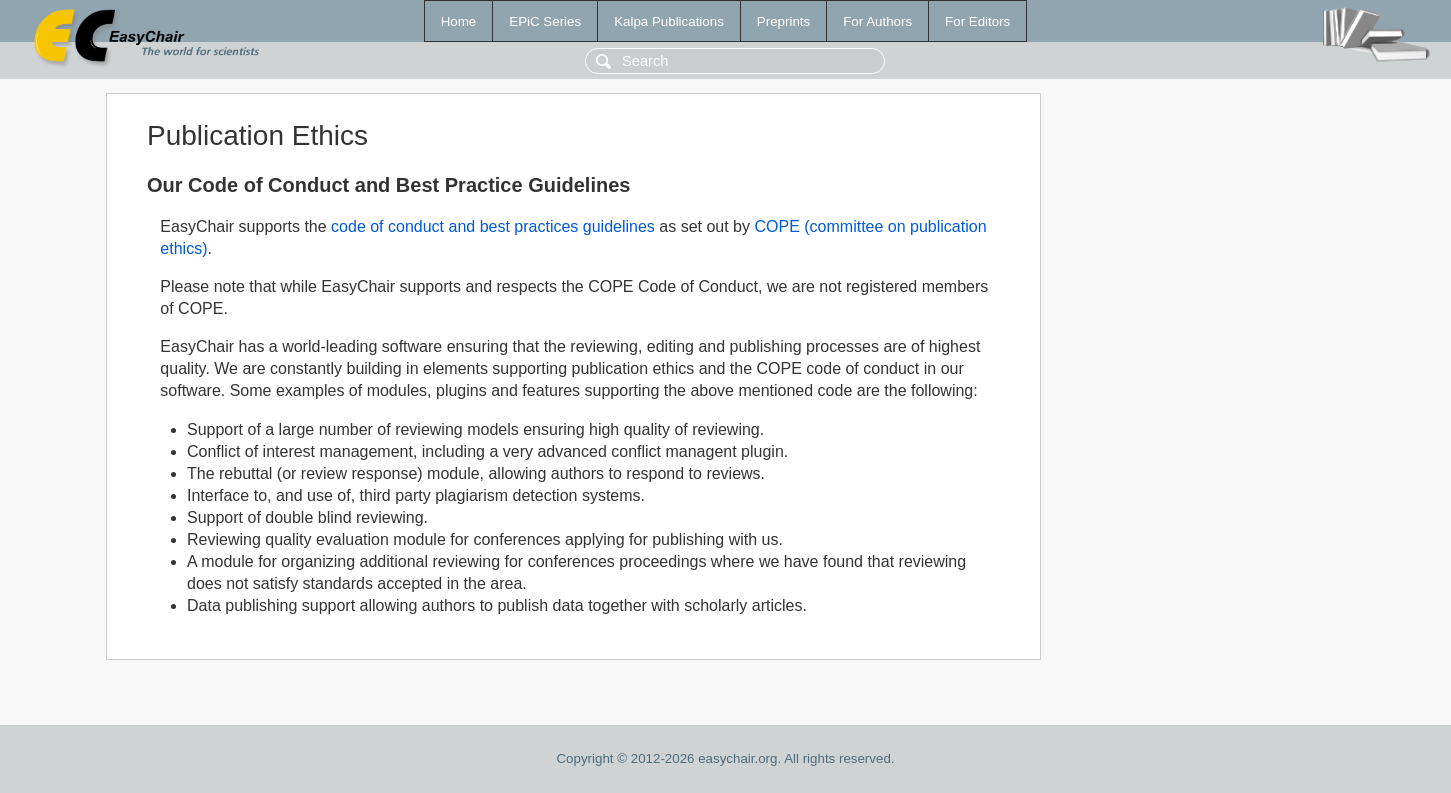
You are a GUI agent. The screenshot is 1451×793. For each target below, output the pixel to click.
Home (459, 21)
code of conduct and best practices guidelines (493, 226)
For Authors (877, 21)
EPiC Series (545, 21)
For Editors (977, 21)
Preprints (783, 21)
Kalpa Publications (669, 21)
